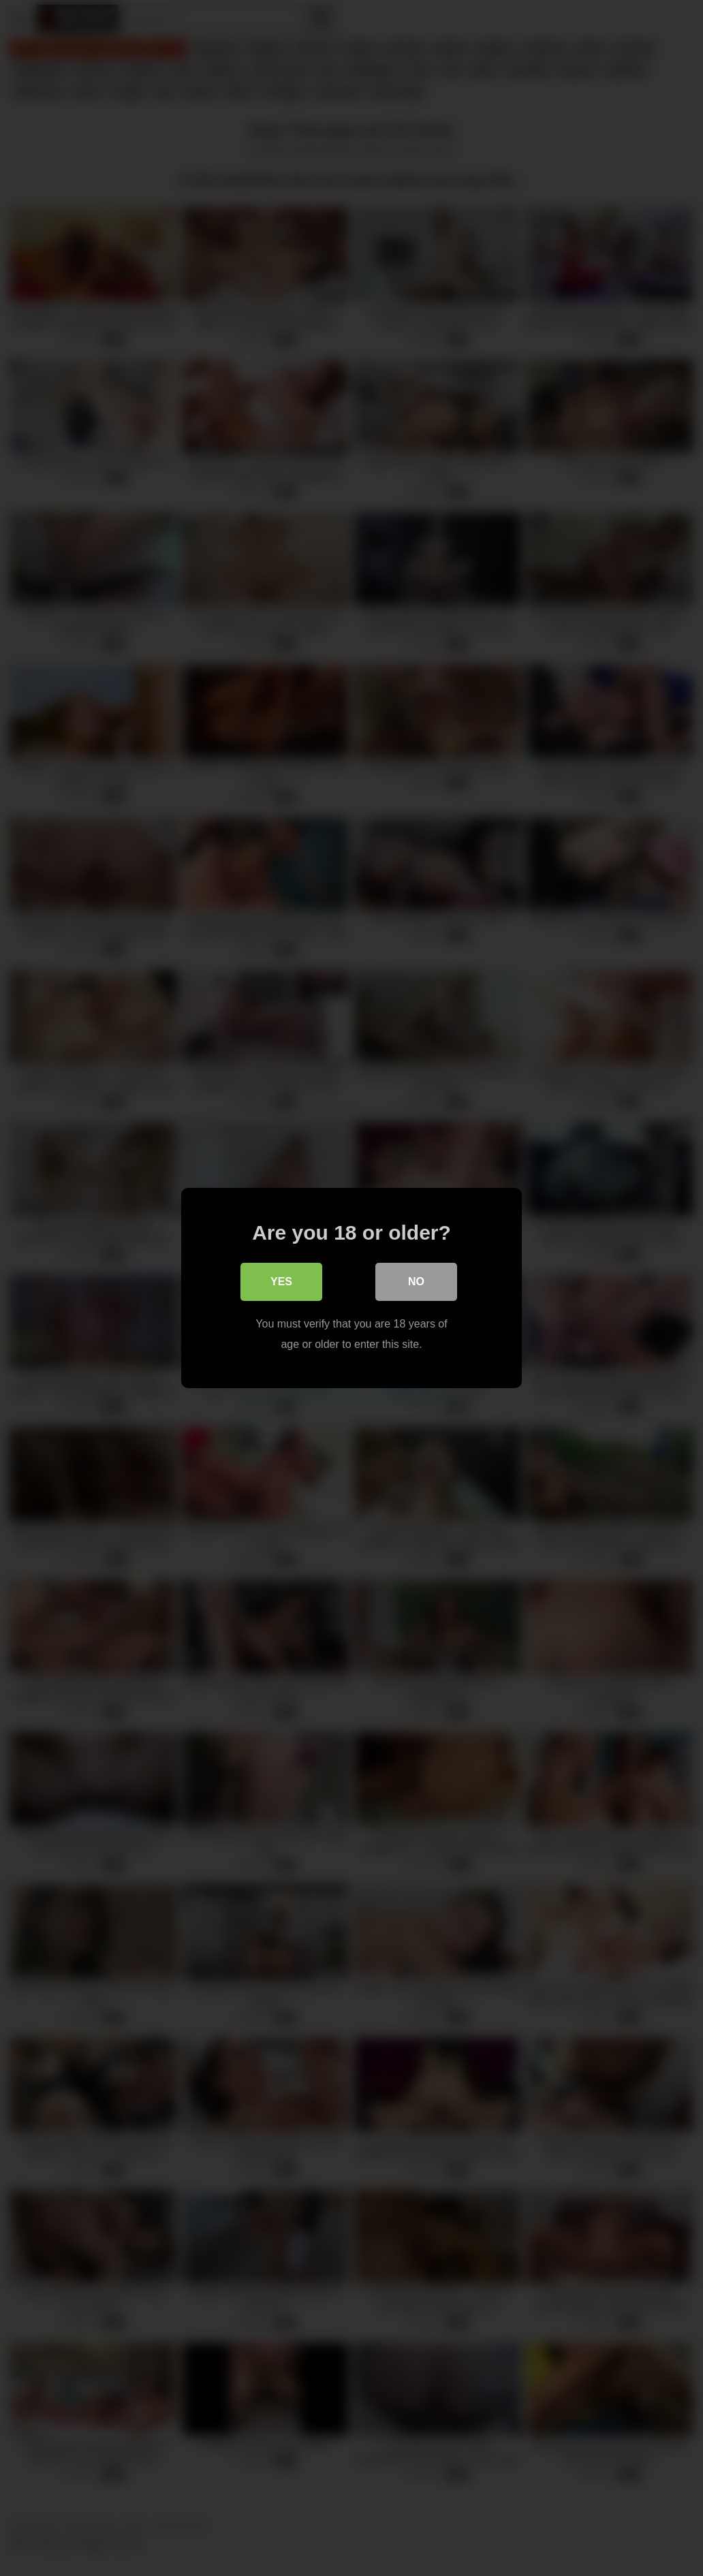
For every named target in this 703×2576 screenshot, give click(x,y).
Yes (281, 1281)
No (416, 1281)
